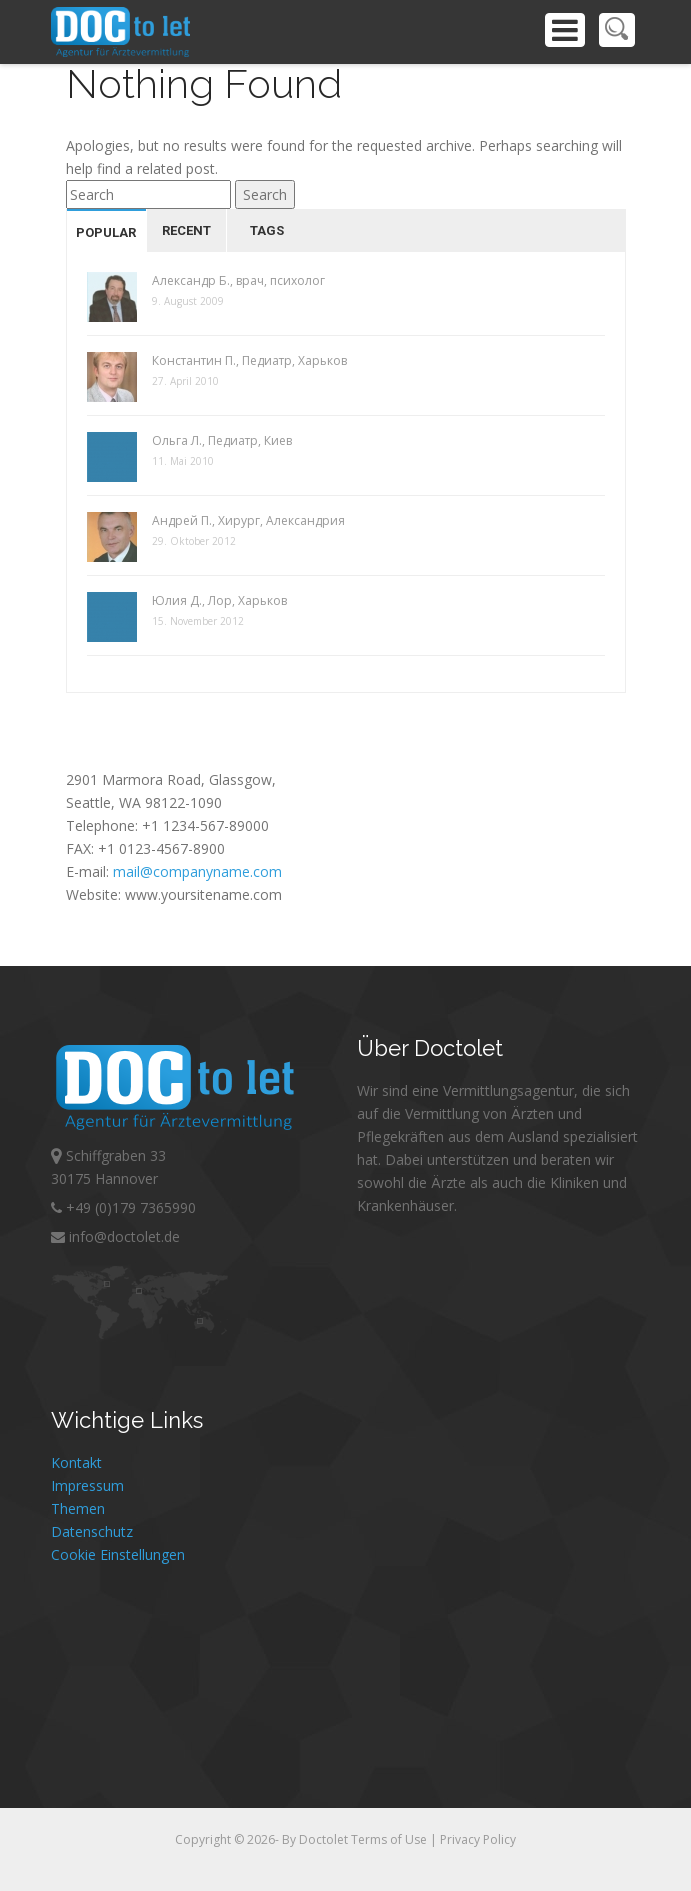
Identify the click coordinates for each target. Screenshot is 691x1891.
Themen (78, 1508)
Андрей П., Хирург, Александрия (248, 520)
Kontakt (76, 1462)
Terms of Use (390, 1839)
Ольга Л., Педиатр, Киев (222, 440)
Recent (186, 230)
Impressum (87, 1485)
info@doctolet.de (115, 1236)
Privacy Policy (478, 1839)
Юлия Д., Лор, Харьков (219, 600)
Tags (267, 230)
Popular (106, 232)
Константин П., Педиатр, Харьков (249, 360)
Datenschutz (92, 1531)
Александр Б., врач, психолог (238, 280)
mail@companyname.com (197, 871)
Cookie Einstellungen (118, 1554)
